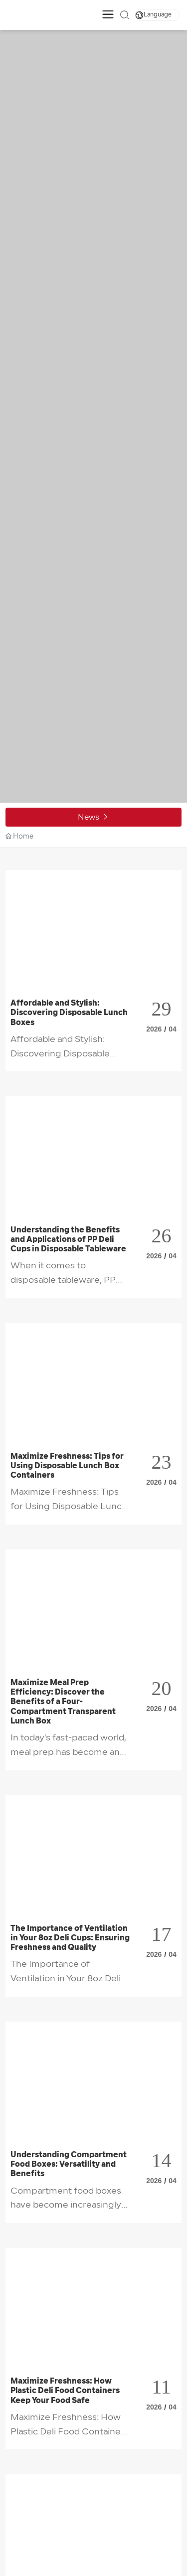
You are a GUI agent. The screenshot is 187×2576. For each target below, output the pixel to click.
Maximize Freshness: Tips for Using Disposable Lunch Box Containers (67, 1466)
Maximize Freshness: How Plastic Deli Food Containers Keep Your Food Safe (65, 2391)
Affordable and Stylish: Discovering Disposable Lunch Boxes (69, 1013)
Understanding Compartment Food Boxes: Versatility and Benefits (68, 2164)
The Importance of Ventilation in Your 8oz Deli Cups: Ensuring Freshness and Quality (70, 1938)
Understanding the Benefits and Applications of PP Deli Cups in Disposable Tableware (68, 1239)
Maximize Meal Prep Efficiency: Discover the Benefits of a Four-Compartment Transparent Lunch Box (63, 1702)
